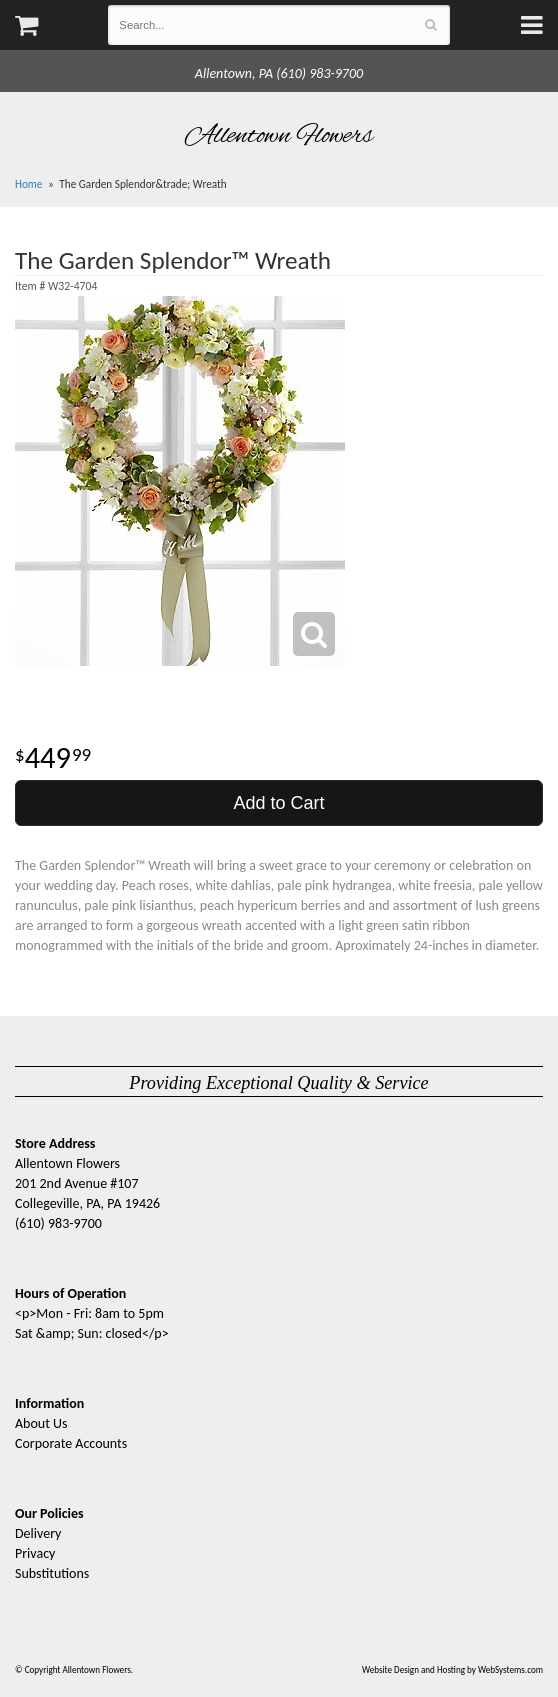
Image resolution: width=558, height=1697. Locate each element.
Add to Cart (278, 803)
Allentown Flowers (279, 136)
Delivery (38, 1533)
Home (28, 184)
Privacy (35, 1553)
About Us (41, 1423)
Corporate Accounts (71, 1443)
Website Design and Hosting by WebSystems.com (452, 1669)
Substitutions (52, 1573)
